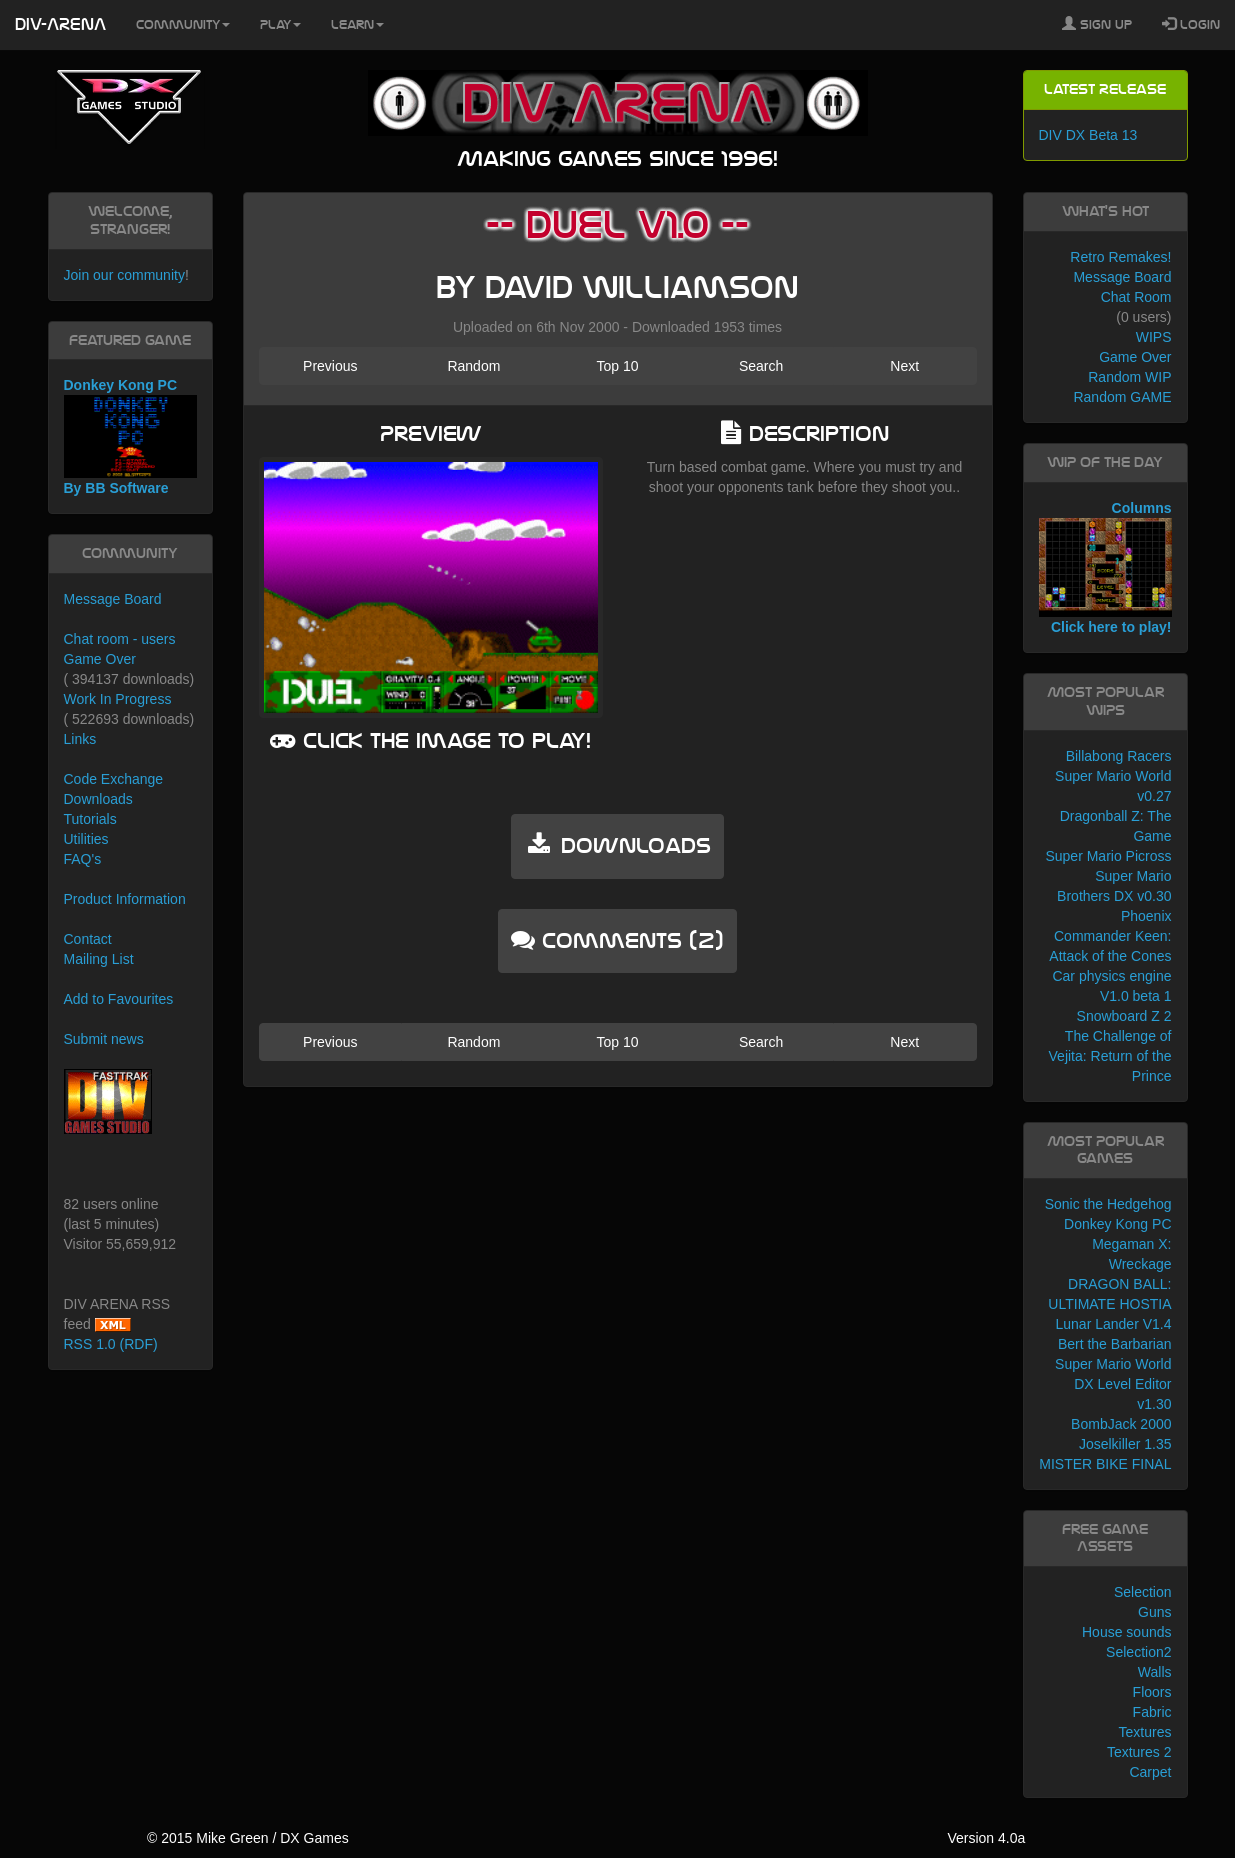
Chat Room (1136, 297)
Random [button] (473, 366)
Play (280, 25)
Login (1191, 24)
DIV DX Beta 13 (1088, 135)
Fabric (1152, 1712)
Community (183, 25)
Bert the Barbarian (1115, 1344)
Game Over (100, 659)
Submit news (104, 1039)
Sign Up (1097, 24)
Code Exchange (114, 779)
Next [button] (904, 366)
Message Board (113, 599)
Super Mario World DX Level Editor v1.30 (1113, 1384)
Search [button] (761, 366)
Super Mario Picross (1108, 856)
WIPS (1154, 337)
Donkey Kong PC (1117, 1224)
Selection (1143, 1592)
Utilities (86, 839)
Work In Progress (118, 699)
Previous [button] (330, 366)
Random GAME (1122, 397)
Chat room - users (120, 639)
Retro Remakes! (1120, 257)
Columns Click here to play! (1105, 568)
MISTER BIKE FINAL (1105, 1464)
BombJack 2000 (1121, 1424)
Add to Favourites (119, 999)
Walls (1155, 1672)
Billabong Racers (1119, 756)
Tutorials (90, 819)
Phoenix (1146, 916)
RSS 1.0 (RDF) (111, 1344)
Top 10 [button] (617, 366)
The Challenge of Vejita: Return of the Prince (1110, 1056)
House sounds (1127, 1632)
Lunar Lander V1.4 (1114, 1324)
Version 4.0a (986, 1838)
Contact (88, 939)
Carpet (1150, 1772)
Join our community (124, 275)
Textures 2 (1139, 1752)
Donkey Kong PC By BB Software (130, 436)
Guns (1154, 1612)
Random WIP (1129, 377)
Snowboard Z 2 (1124, 1016)
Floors (1152, 1692)
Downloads (98, 799)
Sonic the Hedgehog (1108, 1204)
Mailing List (99, 959)
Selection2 (1138, 1652)
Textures (1145, 1732)
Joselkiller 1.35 (1125, 1444)
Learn (357, 25)
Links (80, 739)
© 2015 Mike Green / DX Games (248, 1838)
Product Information (125, 899)
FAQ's (83, 859)
